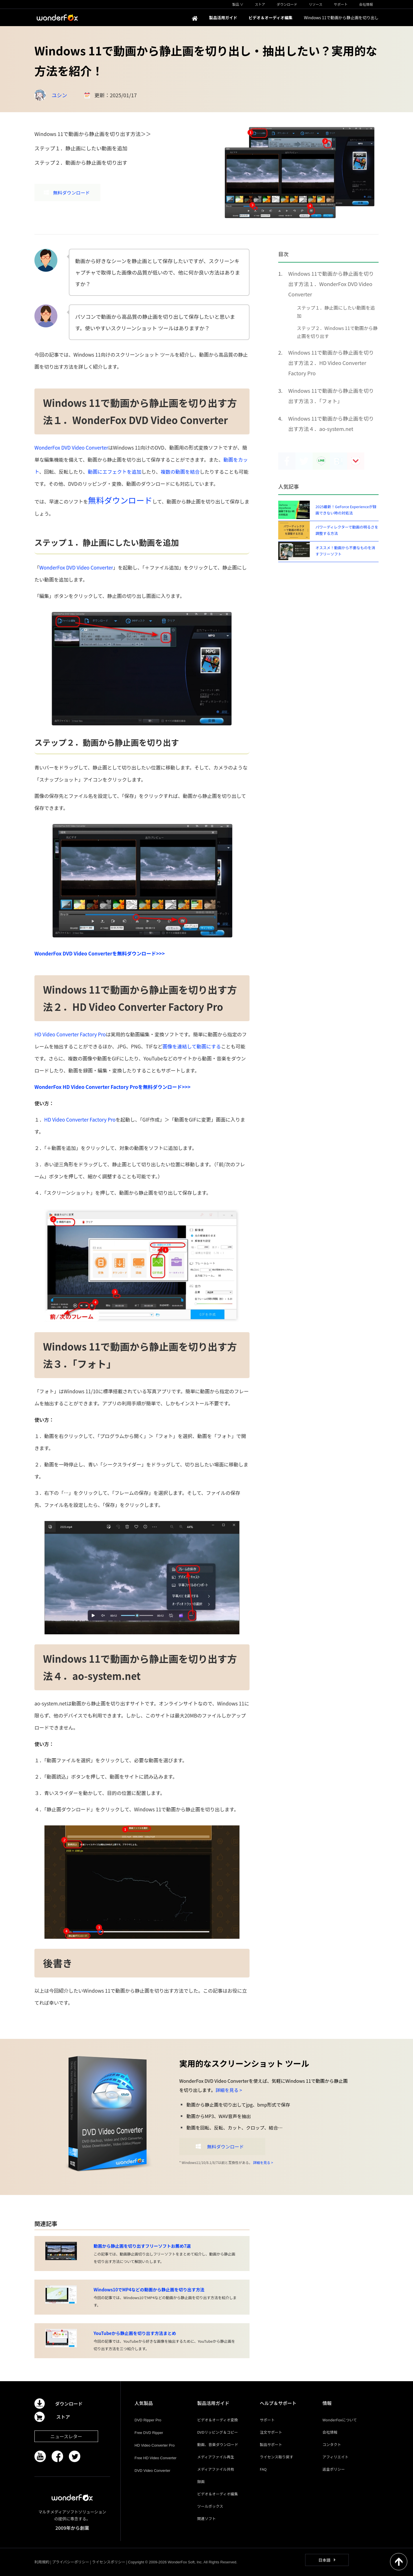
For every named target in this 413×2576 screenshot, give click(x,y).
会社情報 (329, 2432)
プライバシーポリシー (70, 2562)
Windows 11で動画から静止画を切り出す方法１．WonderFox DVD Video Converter (331, 284)
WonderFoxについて (339, 2419)
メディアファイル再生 (215, 2457)
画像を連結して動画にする (192, 1046)
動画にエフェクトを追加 (114, 471)
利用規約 (41, 2562)
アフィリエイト (335, 2457)
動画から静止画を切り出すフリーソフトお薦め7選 (142, 2246)
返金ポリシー (333, 2469)
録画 (200, 2481)
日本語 (324, 2560)
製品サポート (271, 2444)
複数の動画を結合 (180, 471)
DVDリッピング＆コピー (217, 2432)
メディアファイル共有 (215, 2469)
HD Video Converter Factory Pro (70, 1034)
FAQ (263, 2469)
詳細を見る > (228, 2090)
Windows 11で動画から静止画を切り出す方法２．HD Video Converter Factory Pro (331, 363)
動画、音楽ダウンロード (217, 2444)
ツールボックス (210, 2506)
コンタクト (331, 2444)
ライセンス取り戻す (276, 2457)
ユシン (59, 95)
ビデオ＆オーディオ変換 (217, 2419)
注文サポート (271, 2432)
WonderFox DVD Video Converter (71, 447)
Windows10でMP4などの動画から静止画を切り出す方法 (148, 2289)
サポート (267, 2419)
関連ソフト (206, 2518)
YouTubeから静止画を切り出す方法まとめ (134, 2333)
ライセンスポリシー (108, 2562)
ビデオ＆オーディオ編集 (217, 2494)
